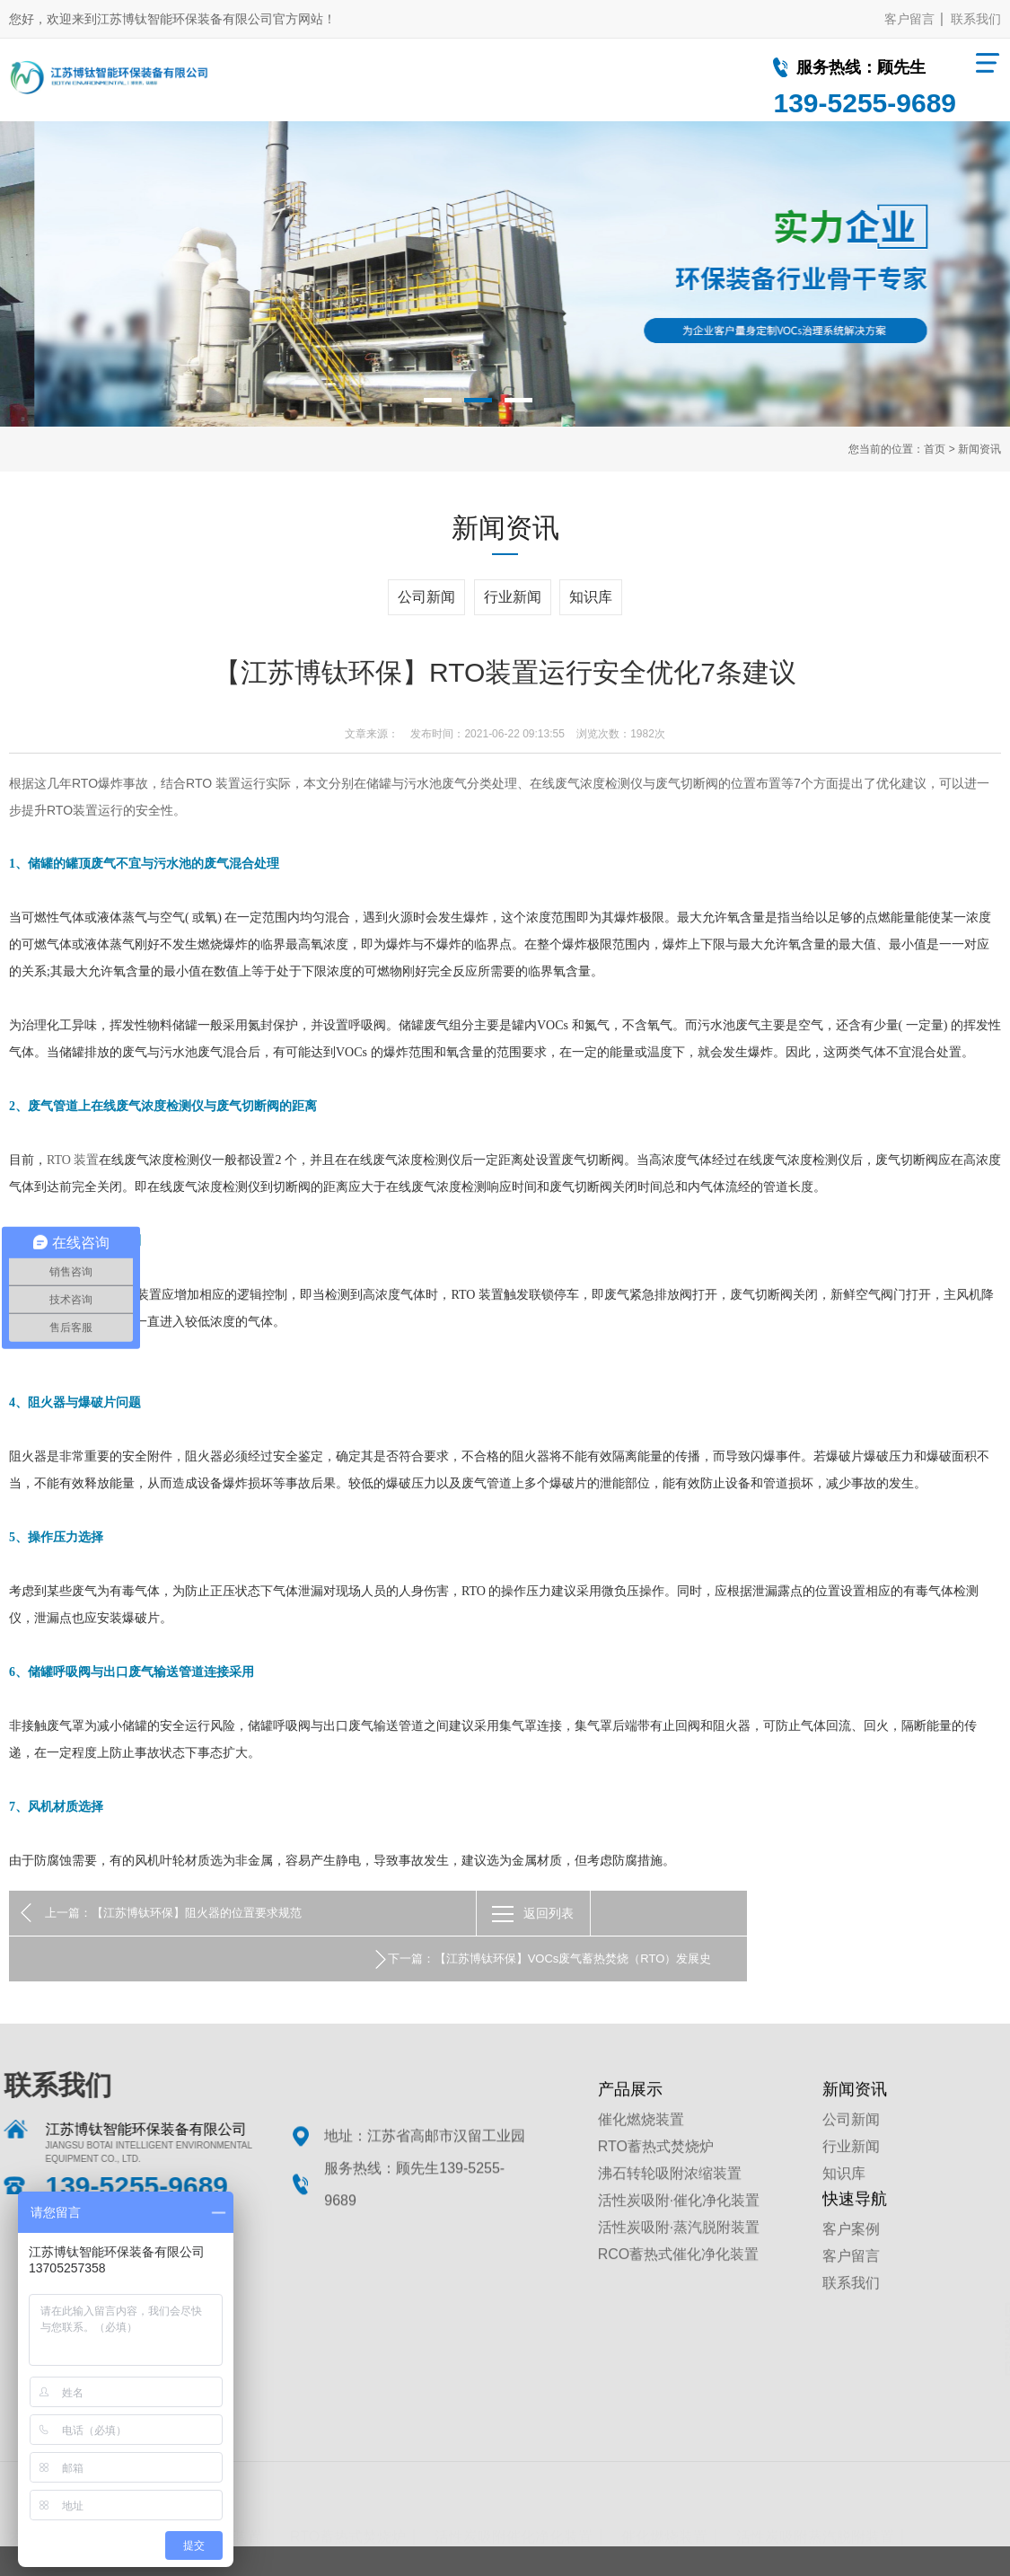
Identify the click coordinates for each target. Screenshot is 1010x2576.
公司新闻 (426, 596)
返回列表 (521, 1913)
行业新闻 (512, 596)
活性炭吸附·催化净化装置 (679, 2237)
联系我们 (976, 19)
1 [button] (438, 400)
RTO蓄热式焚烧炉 (656, 2184)
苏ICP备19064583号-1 (705, 2546)
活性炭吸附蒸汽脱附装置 (815, 2463)
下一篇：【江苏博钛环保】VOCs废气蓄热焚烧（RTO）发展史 (803, 1912)
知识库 (590, 596)
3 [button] (518, 400)
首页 (934, 449)
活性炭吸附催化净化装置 (514, 2463)
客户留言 (909, 19)
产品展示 (630, 2127)
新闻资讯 (979, 449)
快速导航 (854, 2236)
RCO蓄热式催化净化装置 (679, 2291)
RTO (85, 783)
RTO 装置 (213, 783)
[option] (505, 274)
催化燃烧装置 (641, 2157)
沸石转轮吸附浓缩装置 (670, 2211)
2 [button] (478, 400)
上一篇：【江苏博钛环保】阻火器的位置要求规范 (173, 1912)
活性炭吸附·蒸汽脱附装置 (679, 2264)
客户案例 (851, 2266)
